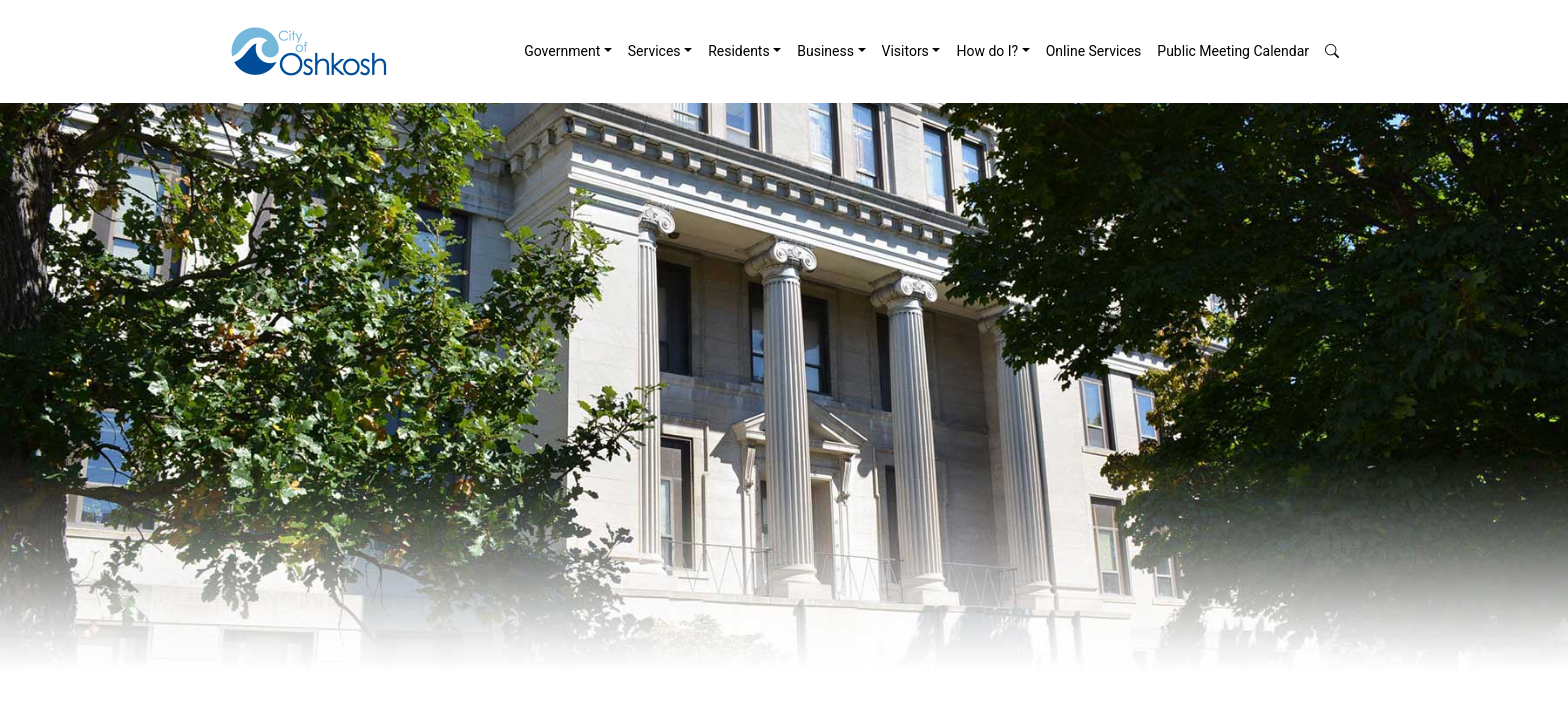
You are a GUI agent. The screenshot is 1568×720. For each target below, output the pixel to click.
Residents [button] (739, 51)
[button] (1332, 51)
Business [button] (825, 51)
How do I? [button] (987, 51)
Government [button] (562, 51)
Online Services (1094, 51)
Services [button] (654, 51)
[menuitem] (568, 51)
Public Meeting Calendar (1233, 51)
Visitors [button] (905, 51)
